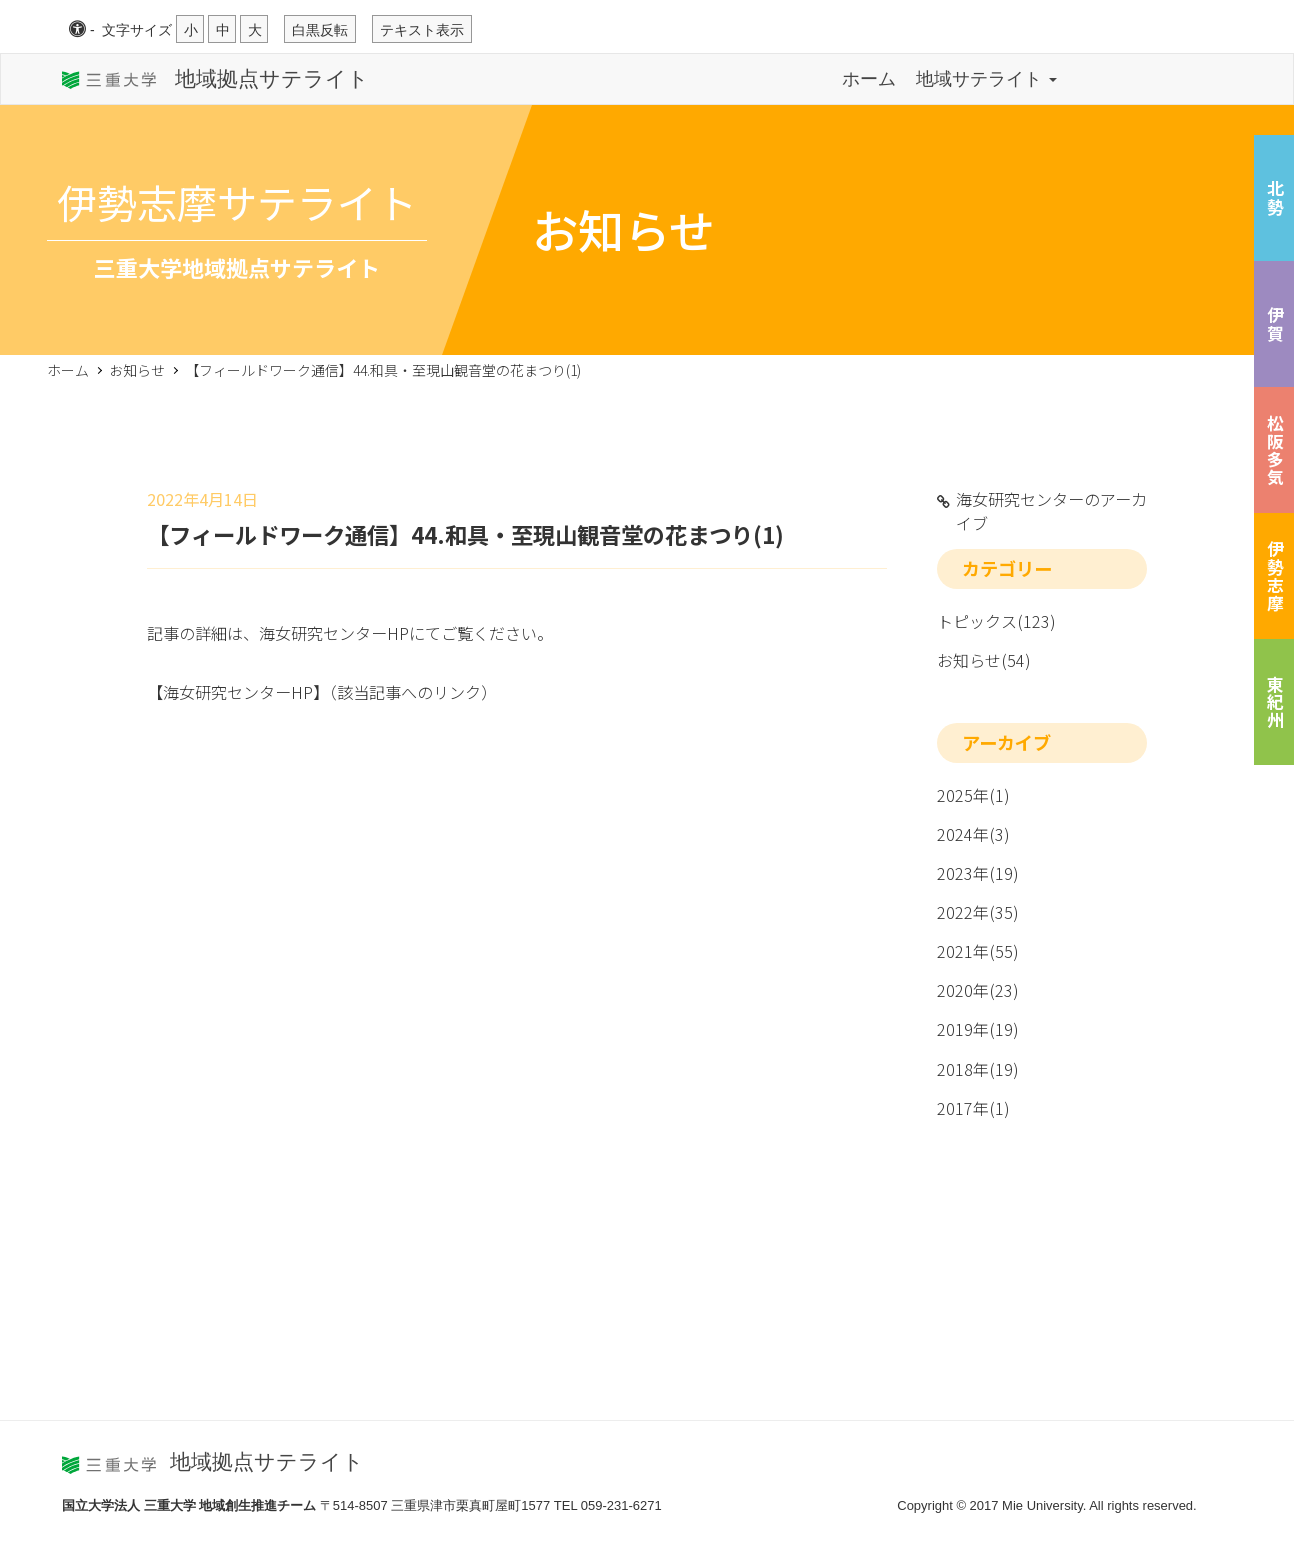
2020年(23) (978, 990)
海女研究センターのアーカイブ (1051, 511)
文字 (137, 30)
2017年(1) (973, 1108)
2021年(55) (978, 951)
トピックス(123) (996, 621)
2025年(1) (973, 795)
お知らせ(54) (984, 660)
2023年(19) (978, 873)
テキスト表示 (422, 30)
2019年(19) (978, 1029)
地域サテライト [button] (986, 79)
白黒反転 (320, 30)
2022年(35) (978, 912)
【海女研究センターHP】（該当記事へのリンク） (322, 692)
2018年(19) (978, 1069)
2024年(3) (973, 834)
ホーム (869, 79)
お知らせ (137, 370)
